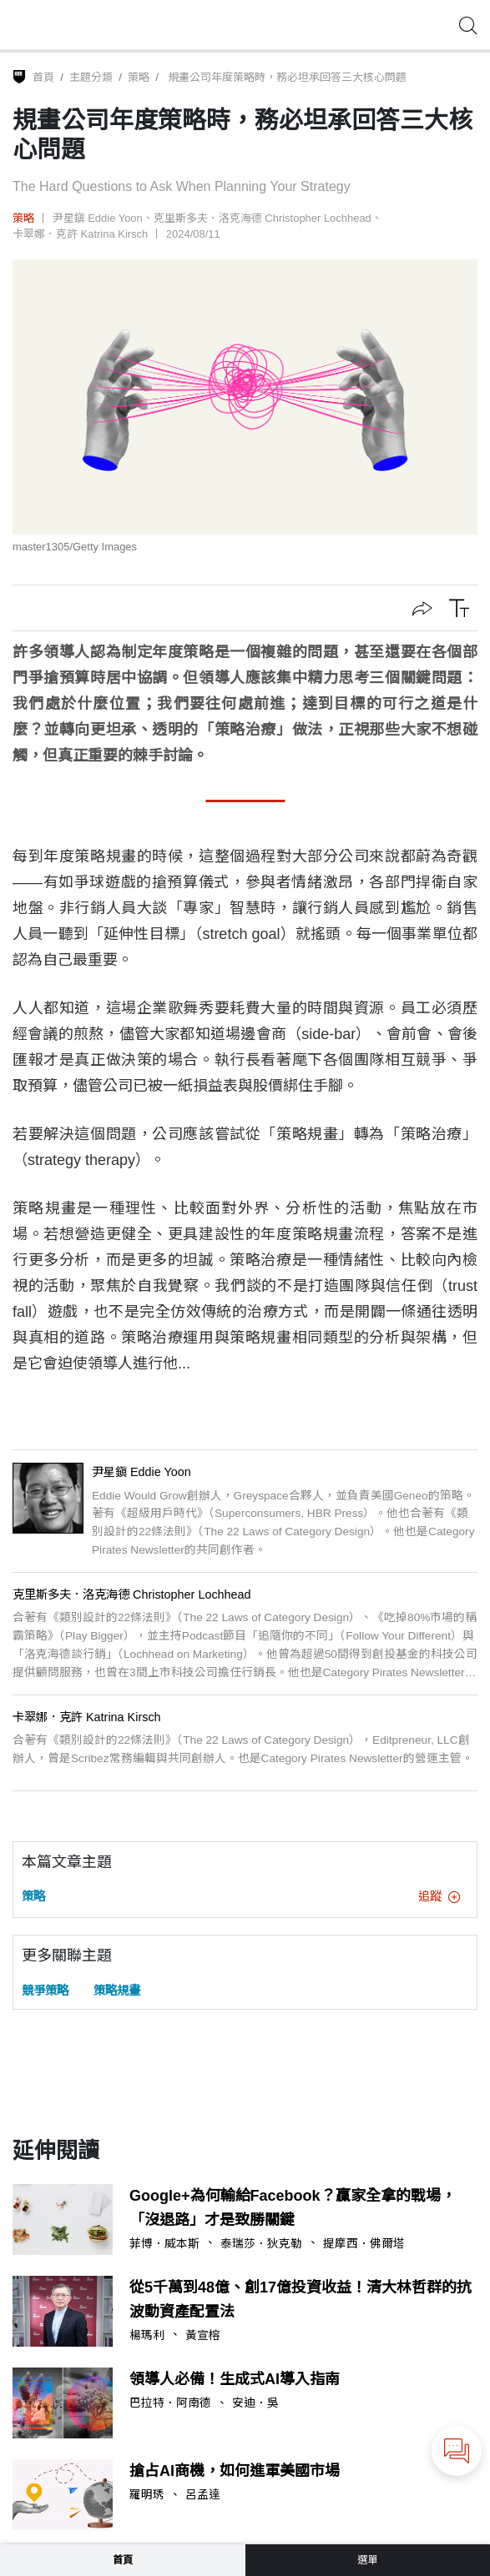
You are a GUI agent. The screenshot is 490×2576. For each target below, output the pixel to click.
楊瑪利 (146, 2336)
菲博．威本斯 (164, 2244)
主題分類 (91, 77)
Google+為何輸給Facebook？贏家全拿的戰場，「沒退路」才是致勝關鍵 (292, 2207)
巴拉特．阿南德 (170, 2403)
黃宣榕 (202, 2336)
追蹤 (439, 1896)
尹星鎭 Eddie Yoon (98, 218)
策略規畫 (116, 1990)
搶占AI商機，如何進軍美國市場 (234, 2471)
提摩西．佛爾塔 (364, 2244)
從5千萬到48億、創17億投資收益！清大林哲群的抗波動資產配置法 (300, 2299)
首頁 (43, 77)
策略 (138, 77)
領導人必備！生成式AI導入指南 (234, 2379)
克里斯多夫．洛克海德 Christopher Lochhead (262, 218)
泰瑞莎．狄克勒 (261, 2244)
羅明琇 (146, 2495)
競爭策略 (45, 1990)
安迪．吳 (255, 2403)
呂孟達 (202, 2495)
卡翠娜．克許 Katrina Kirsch (80, 234)
